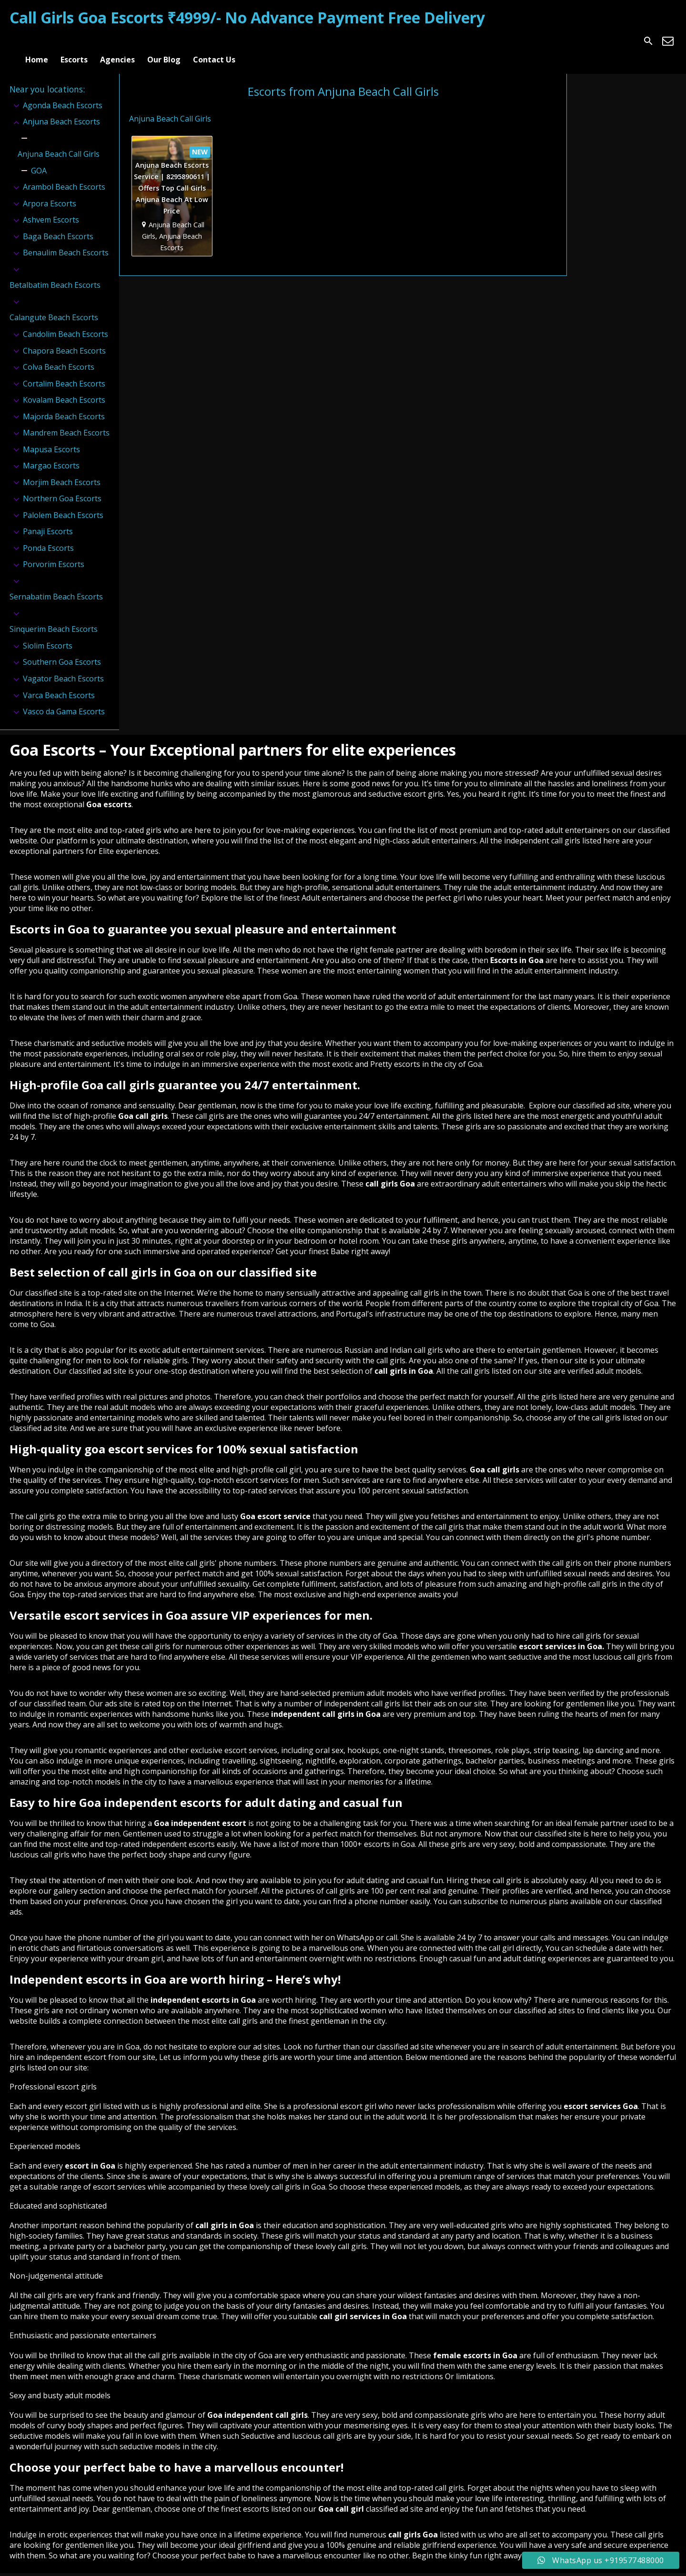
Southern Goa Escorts (62, 650)
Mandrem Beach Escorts (66, 420)
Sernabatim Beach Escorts (56, 584)
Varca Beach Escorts (59, 683)
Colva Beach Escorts (58, 354)
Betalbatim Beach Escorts (55, 273)
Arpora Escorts (49, 191)
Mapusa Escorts (51, 437)
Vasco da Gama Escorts (64, 699)
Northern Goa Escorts (62, 486)
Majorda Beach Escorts (64, 404)
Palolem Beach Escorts (63, 502)
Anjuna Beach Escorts (61, 109)
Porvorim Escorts (53, 552)
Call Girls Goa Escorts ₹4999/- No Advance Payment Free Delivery (247, 17)
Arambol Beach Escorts (64, 175)
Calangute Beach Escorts (54, 305)
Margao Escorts (51, 453)
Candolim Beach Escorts (65, 321)
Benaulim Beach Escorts (66, 240)
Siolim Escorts (47, 633)
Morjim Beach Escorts (62, 470)
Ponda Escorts (48, 535)
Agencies (117, 41)
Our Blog (164, 41)
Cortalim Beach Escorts (64, 371)
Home (36, 41)
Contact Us (214, 41)
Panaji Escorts (48, 519)
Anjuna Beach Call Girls (59, 142)
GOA (39, 158)
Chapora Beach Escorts (64, 338)
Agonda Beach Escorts (62, 93)
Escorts (74, 41)
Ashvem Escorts (51, 208)
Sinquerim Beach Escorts (54, 617)
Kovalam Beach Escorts (64, 387)
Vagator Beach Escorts (63, 666)
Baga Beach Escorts (58, 224)
